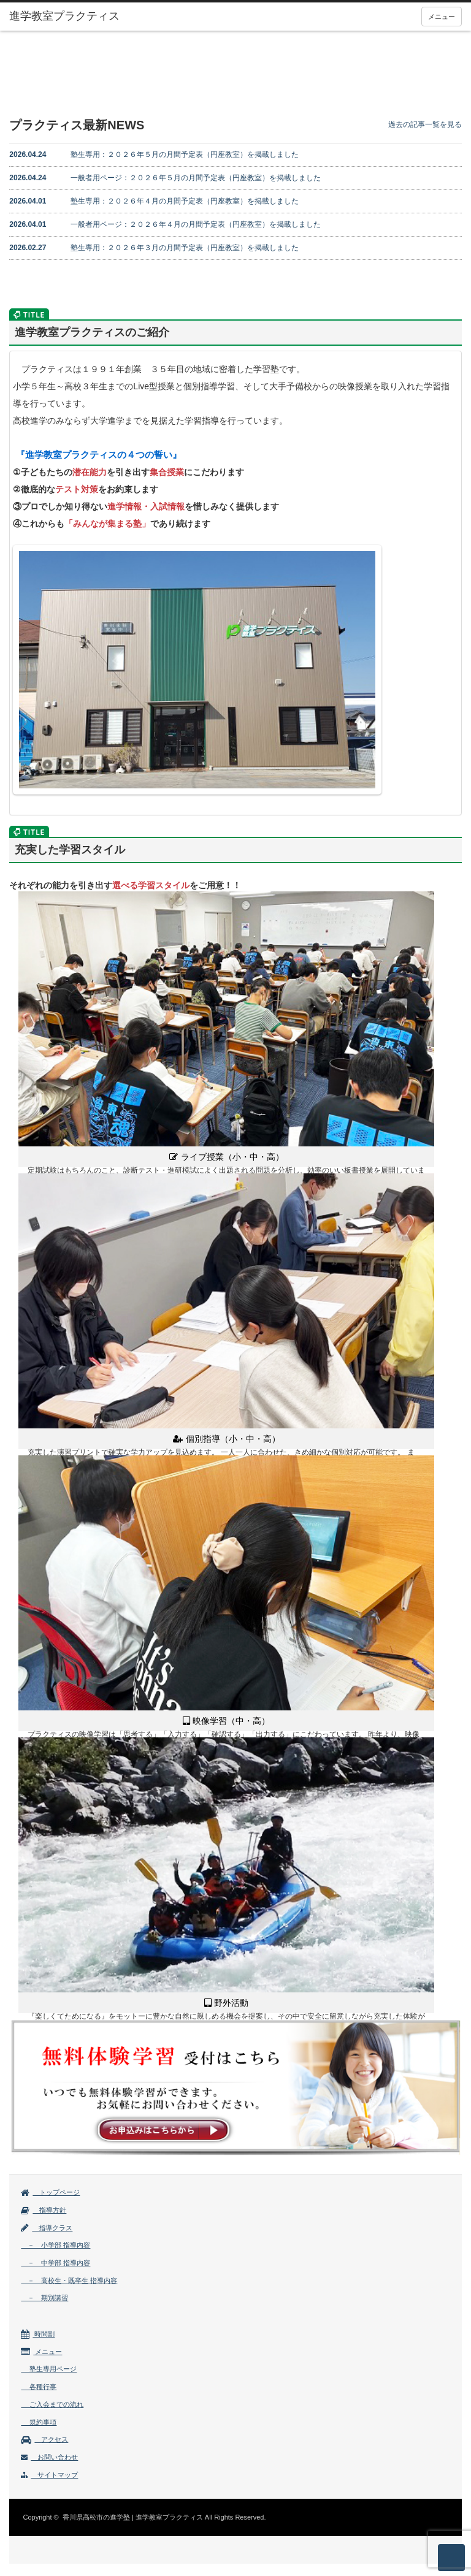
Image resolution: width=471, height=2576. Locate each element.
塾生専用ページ (49, 2368)
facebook (41, 2513)
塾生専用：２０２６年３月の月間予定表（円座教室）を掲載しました (154, 247)
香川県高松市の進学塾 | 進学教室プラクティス (133, 2517)
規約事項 (38, 2422)
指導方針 (43, 2210)
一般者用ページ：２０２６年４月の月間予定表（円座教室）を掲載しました (165, 224)
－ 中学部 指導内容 (55, 2262)
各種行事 (38, 2386)
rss (22, 2513)
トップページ (50, 2192)
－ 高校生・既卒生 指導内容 (69, 2280)
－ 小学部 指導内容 (55, 2245)
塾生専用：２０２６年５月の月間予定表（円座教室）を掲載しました (154, 154)
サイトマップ (49, 2475)
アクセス (44, 2439)
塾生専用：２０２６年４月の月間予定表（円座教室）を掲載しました (154, 201)
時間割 (38, 2334)
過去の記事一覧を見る (425, 124)
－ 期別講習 (44, 2297)
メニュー (441, 16)
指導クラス (46, 2227)
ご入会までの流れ (52, 2404)
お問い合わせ (49, 2457)
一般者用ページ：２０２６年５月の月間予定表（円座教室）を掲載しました (165, 177)
